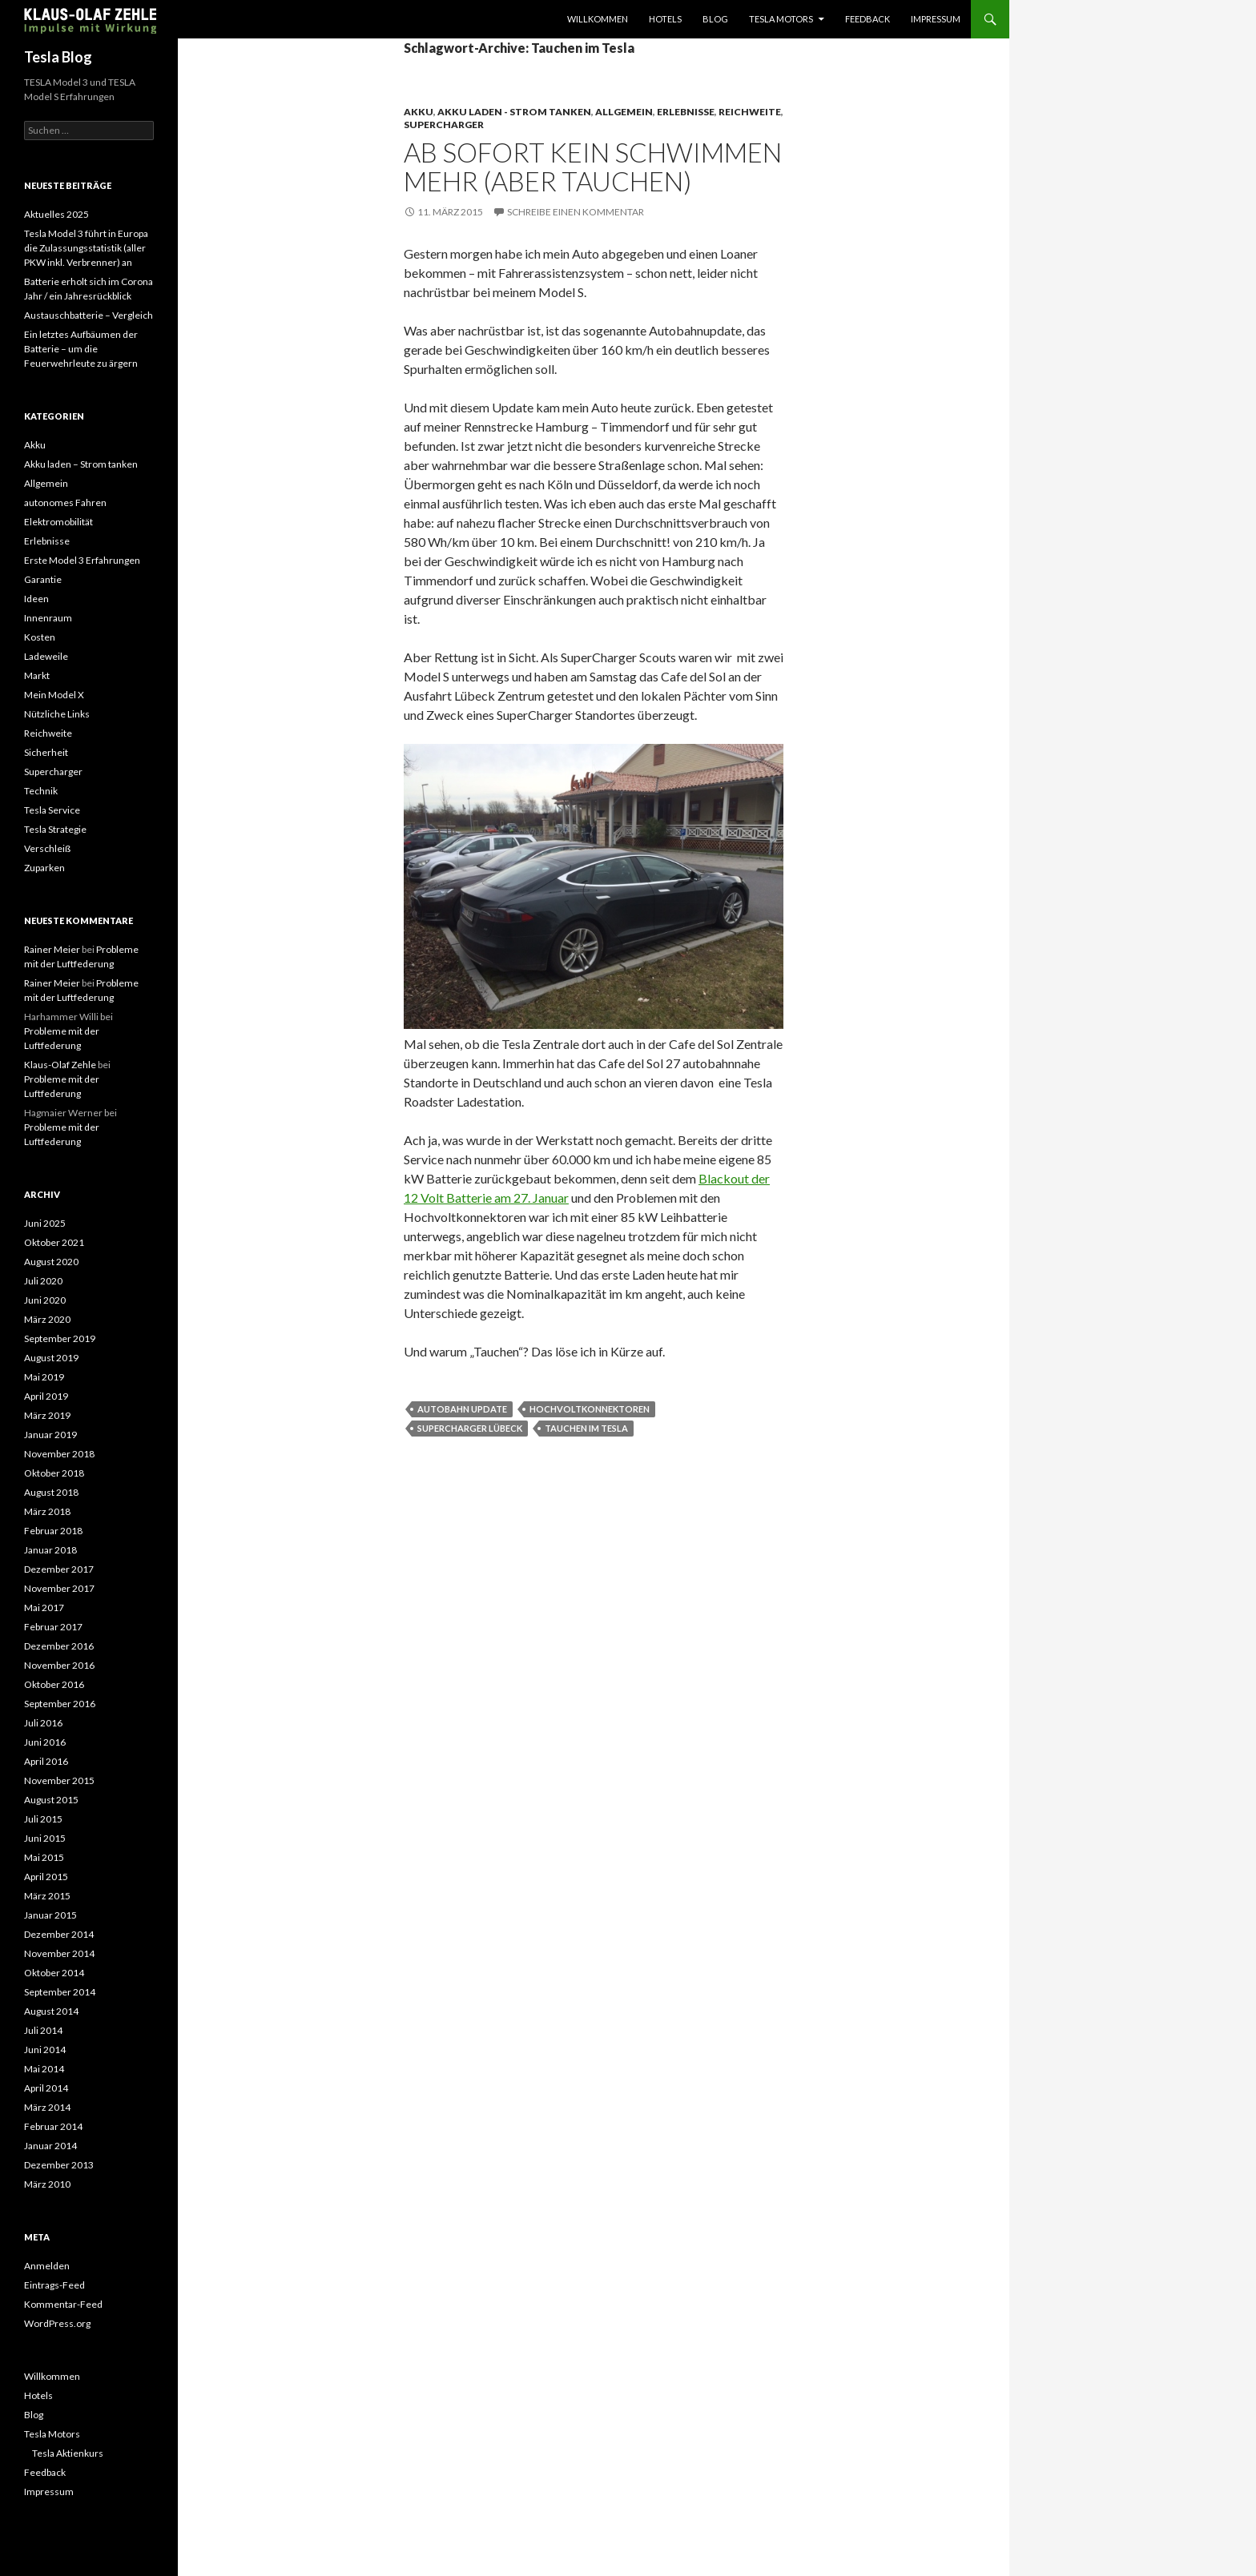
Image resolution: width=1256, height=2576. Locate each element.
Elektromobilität (58, 522)
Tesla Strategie (55, 829)
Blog (715, 19)
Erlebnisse (686, 112)
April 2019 (46, 1396)
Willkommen (597, 19)
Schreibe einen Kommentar (575, 212)
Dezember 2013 (59, 2165)
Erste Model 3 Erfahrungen (82, 560)
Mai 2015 (44, 1857)
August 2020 (51, 1262)
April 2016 (46, 1761)
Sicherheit (46, 752)
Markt (37, 675)
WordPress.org (57, 2323)
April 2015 (46, 1877)
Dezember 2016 (59, 1646)
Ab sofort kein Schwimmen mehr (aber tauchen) (593, 166)
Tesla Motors (781, 19)
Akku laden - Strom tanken (514, 112)
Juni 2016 (45, 1742)
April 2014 (46, 2088)
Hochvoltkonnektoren (589, 1409)
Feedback (867, 19)
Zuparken (44, 868)
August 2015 (51, 1800)
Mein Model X (54, 695)
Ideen (36, 599)
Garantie (43, 579)
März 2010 (47, 2184)
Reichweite (750, 112)
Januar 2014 (50, 2146)
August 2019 (51, 1358)
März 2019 (47, 1415)
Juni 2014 (45, 2050)
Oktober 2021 (54, 1242)
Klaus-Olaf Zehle (60, 1065)
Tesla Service (52, 810)
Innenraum (48, 618)
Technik (41, 791)
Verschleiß (47, 848)
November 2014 (59, 1953)
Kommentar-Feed (63, 2304)
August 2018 (51, 1492)
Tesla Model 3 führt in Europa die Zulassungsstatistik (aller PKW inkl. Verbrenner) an (86, 247)
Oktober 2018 (54, 1473)
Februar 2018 (53, 1531)
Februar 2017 (53, 1627)
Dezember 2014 (59, 1934)
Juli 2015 (43, 1819)
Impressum (935, 19)
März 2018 (47, 1511)
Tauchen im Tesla (586, 1428)
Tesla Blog (58, 57)
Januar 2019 (50, 1435)
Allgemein (624, 112)
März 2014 (47, 2107)
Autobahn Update (462, 1409)
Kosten (39, 637)
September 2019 (59, 1338)
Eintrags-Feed (54, 2285)
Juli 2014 (43, 2030)
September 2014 (59, 1992)
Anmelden (47, 2266)
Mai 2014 (44, 2069)
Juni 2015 (45, 1838)
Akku (418, 112)
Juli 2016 (43, 1723)
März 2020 (47, 1319)
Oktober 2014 (54, 1973)
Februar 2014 (53, 2126)
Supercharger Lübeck (469, 1428)
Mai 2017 (44, 1607)
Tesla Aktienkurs (67, 2453)
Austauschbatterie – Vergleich (88, 315)
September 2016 (59, 1704)
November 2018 (59, 1454)
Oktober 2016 (54, 1684)
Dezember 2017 (59, 1569)
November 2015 (59, 1780)
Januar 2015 (50, 1915)
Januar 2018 (50, 1550)
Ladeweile (46, 656)
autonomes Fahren (65, 502)
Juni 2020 (45, 1300)
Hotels (665, 19)
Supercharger (444, 125)
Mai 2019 (44, 1377)
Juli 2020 (43, 1281)
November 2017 (59, 1588)
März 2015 (47, 1896)
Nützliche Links (57, 714)
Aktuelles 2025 (56, 214)
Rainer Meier (52, 949)
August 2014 (51, 2011)
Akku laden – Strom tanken (81, 464)
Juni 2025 (45, 1223)
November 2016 (59, 1665)
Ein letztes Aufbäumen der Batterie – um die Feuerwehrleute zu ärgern (81, 348)
